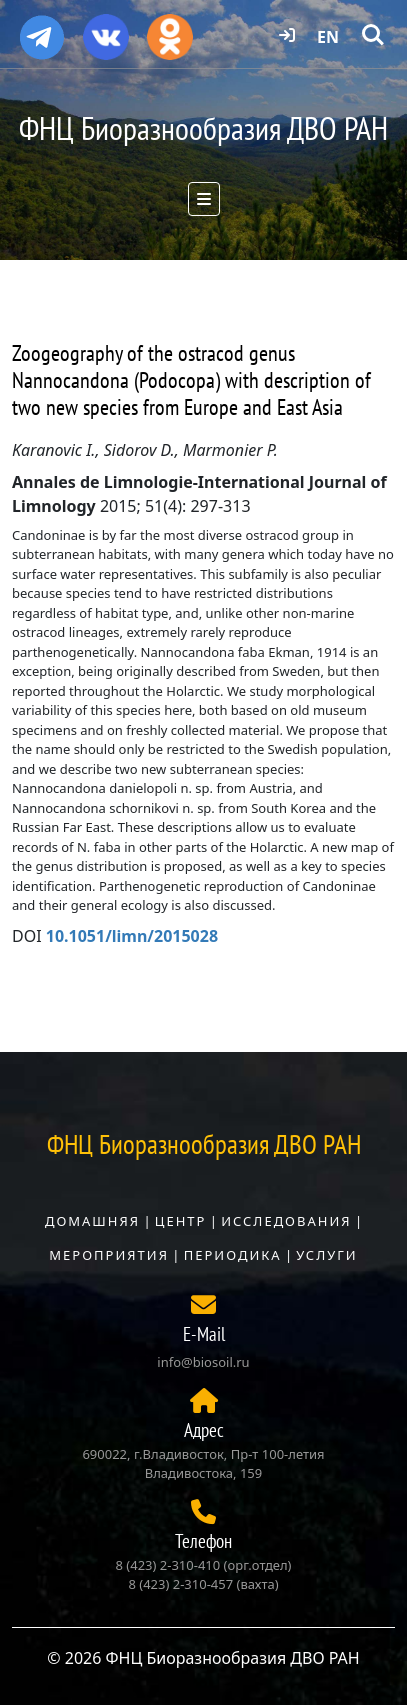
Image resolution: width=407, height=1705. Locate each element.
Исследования (286, 1221)
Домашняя (92, 1221)
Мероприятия (109, 1255)
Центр (181, 1221)
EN (328, 37)
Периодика (233, 1255)
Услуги (326, 1255)
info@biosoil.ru (203, 1362)
